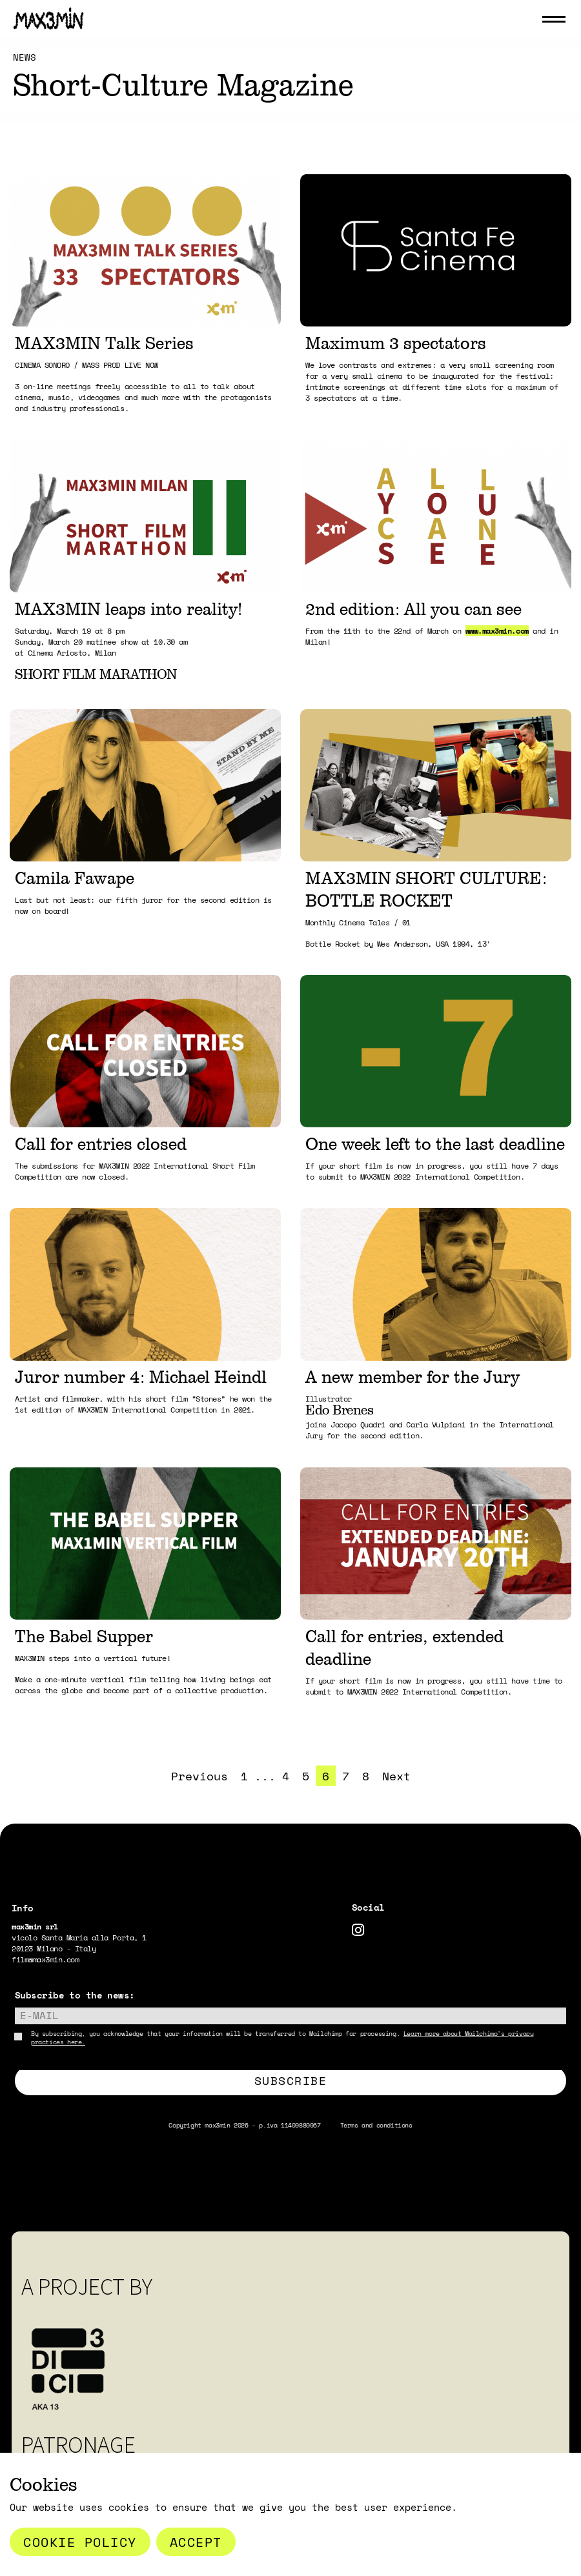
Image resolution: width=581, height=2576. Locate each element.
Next (396, 1775)
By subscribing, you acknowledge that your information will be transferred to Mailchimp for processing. (282, 2037)
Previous (199, 1775)
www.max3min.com (497, 630)
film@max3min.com (45, 1959)
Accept (196, 2542)
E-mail (39, 2015)
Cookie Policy (80, 2542)
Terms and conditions (376, 2125)
